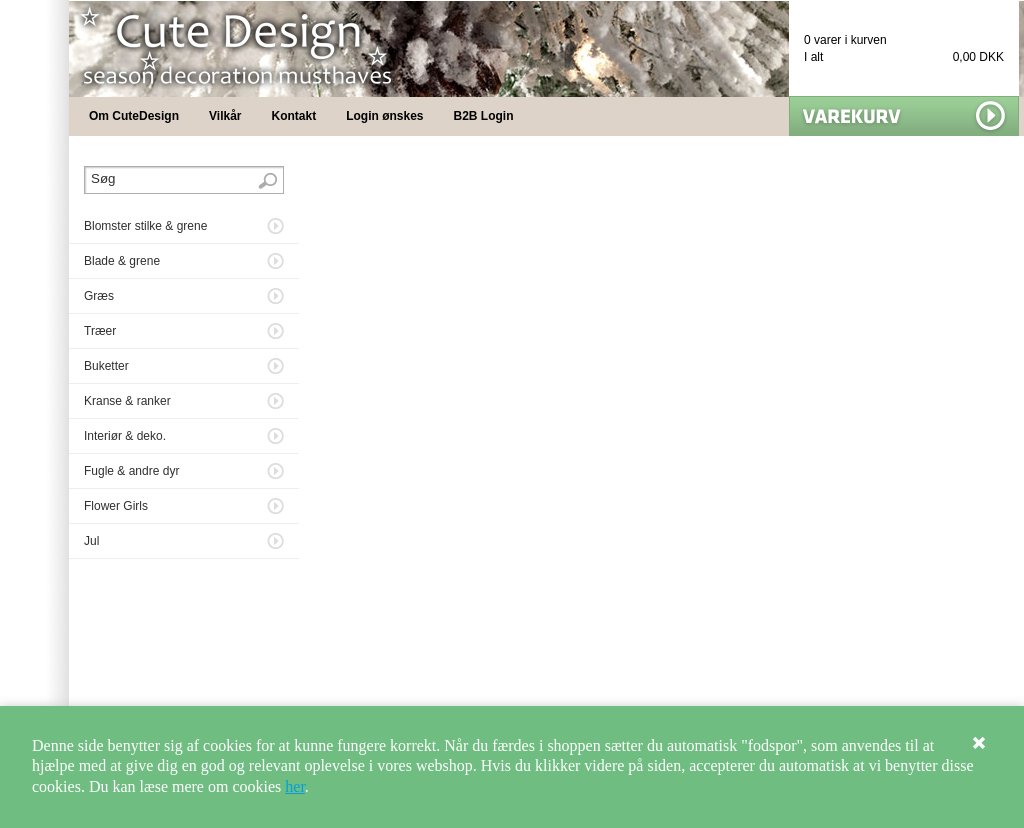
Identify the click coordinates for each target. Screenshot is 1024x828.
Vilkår (225, 116)
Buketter (106, 366)
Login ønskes (384, 116)
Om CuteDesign (134, 116)
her (295, 786)
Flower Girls (116, 506)
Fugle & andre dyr (131, 471)
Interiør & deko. (125, 436)
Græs (99, 296)
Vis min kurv (904, 116)
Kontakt (294, 116)
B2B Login (484, 116)
